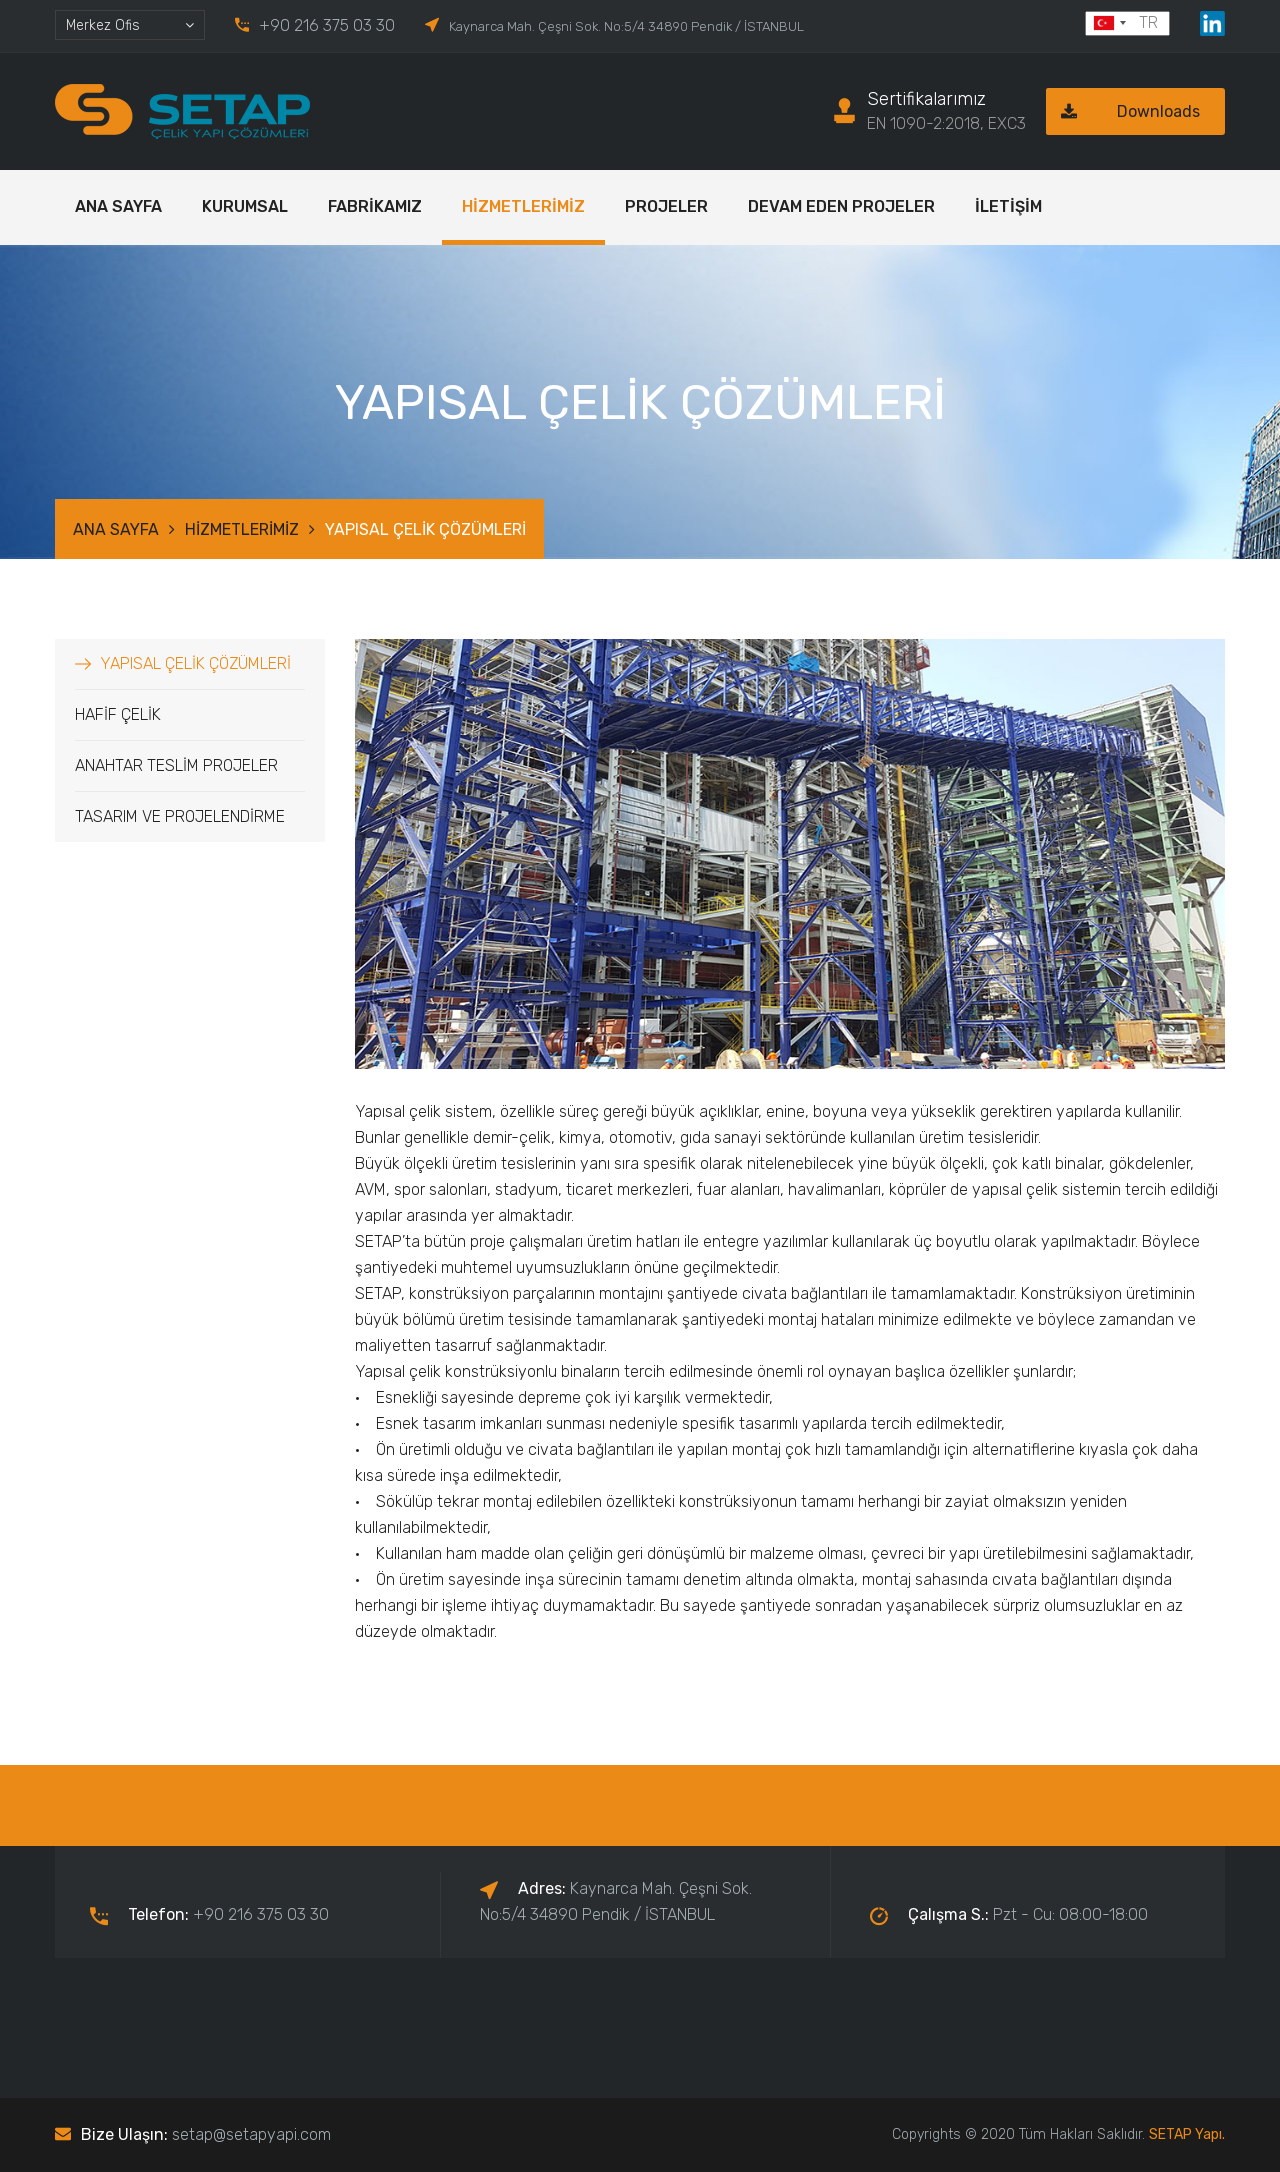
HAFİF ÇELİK (118, 714)
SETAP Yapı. (1187, 2134)
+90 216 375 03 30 (327, 25)
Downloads (1123, 111)
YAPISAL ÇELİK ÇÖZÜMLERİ (195, 663)
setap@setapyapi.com (251, 2134)
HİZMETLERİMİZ (523, 206)
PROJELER (666, 206)
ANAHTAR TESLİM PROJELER (176, 765)
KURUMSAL (245, 206)
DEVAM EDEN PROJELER (841, 206)
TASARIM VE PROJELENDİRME (180, 816)
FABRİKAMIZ (375, 206)
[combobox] (130, 25)
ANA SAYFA (118, 206)
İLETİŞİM (1008, 206)
